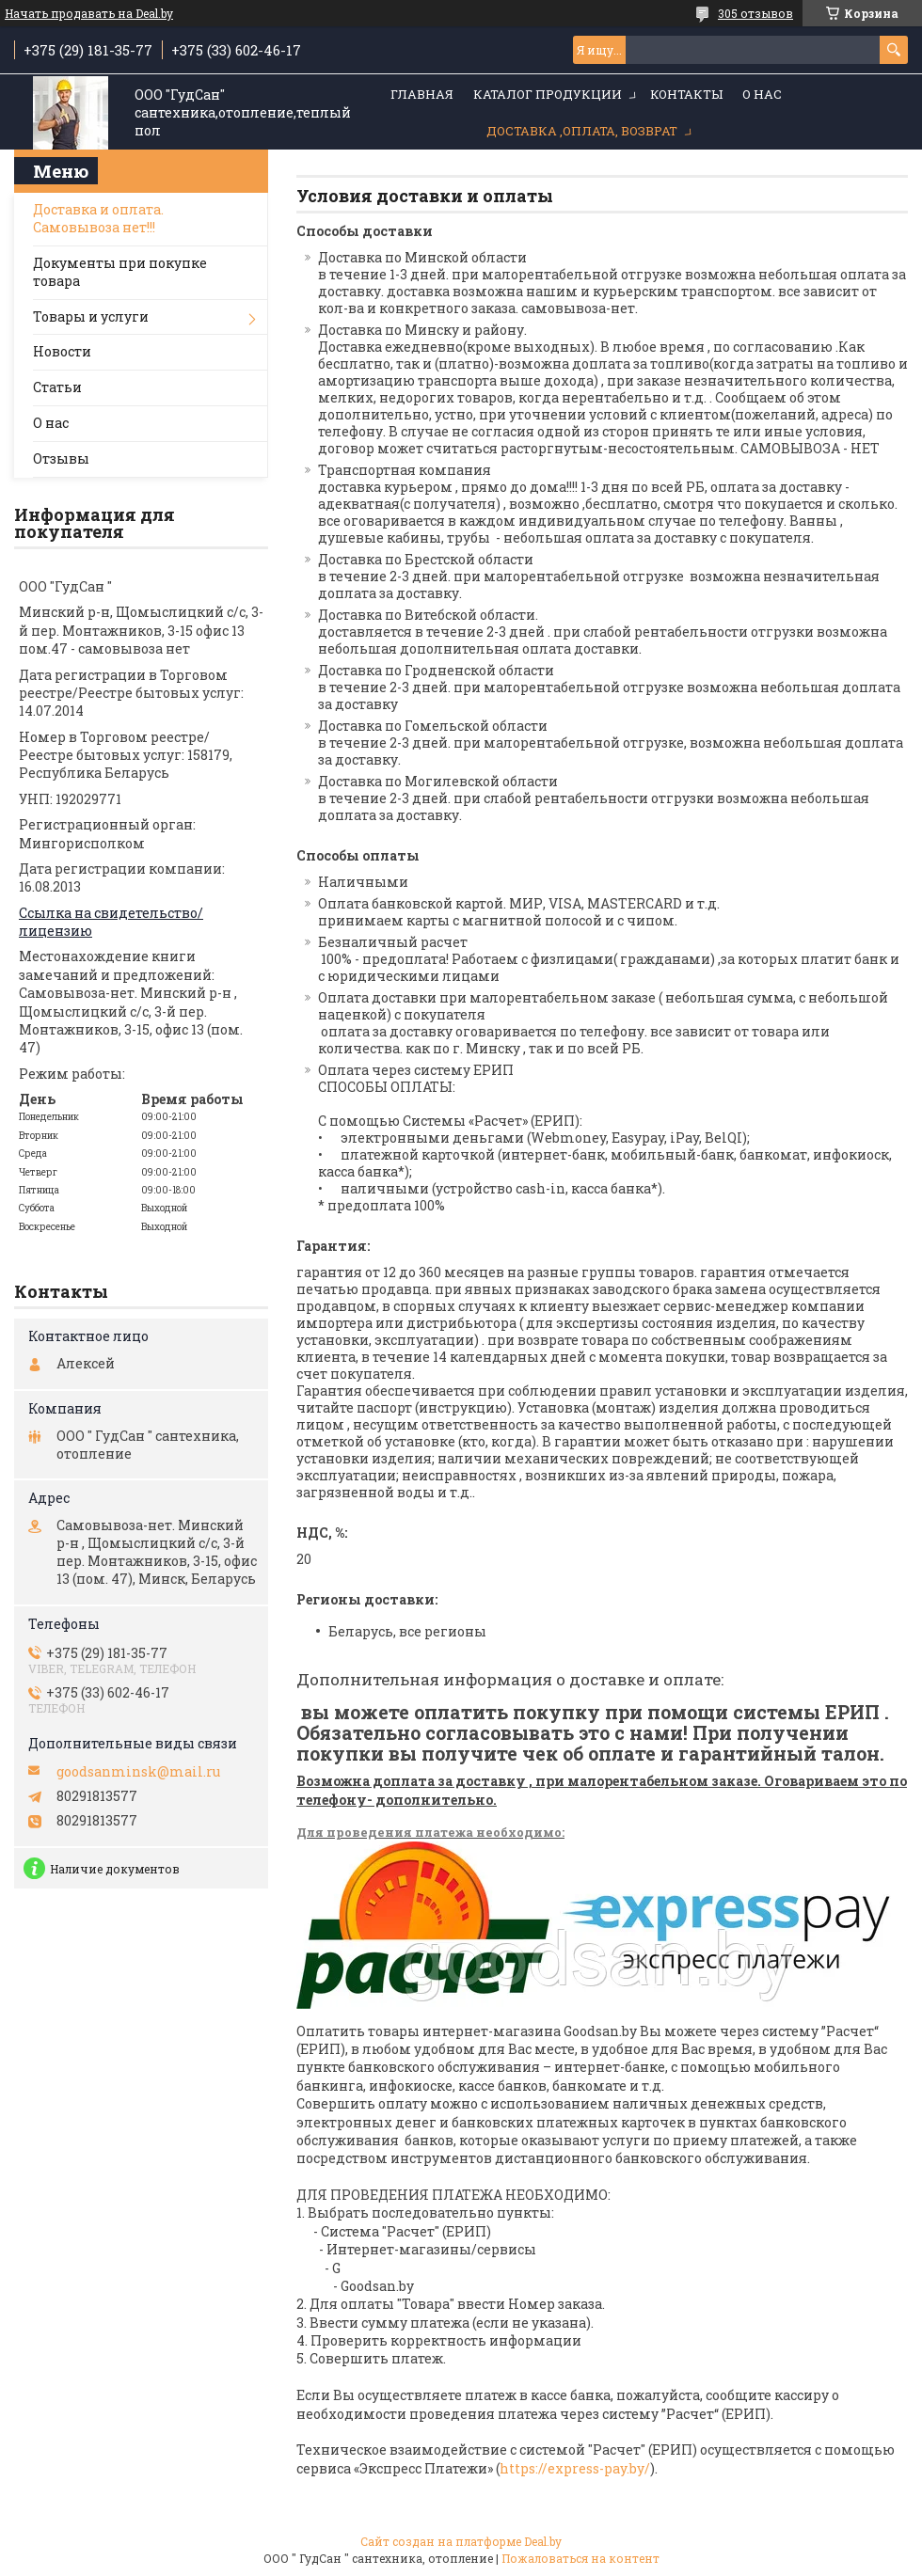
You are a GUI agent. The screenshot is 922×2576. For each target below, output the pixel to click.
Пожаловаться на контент (580, 2558)
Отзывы (61, 458)
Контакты (686, 94)
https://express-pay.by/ (575, 2468)
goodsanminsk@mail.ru (138, 1771)
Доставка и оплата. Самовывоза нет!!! (98, 218)
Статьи (57, 387)
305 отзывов (755, 13)
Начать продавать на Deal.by (89, 13)
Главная (421, 94)
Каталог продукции (547, 94)
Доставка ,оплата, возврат (581, 130)
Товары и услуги (91, 316)
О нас (762, 94)
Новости (62, 351)
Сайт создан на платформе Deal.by (461, 2541)
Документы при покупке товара (120, 272)
